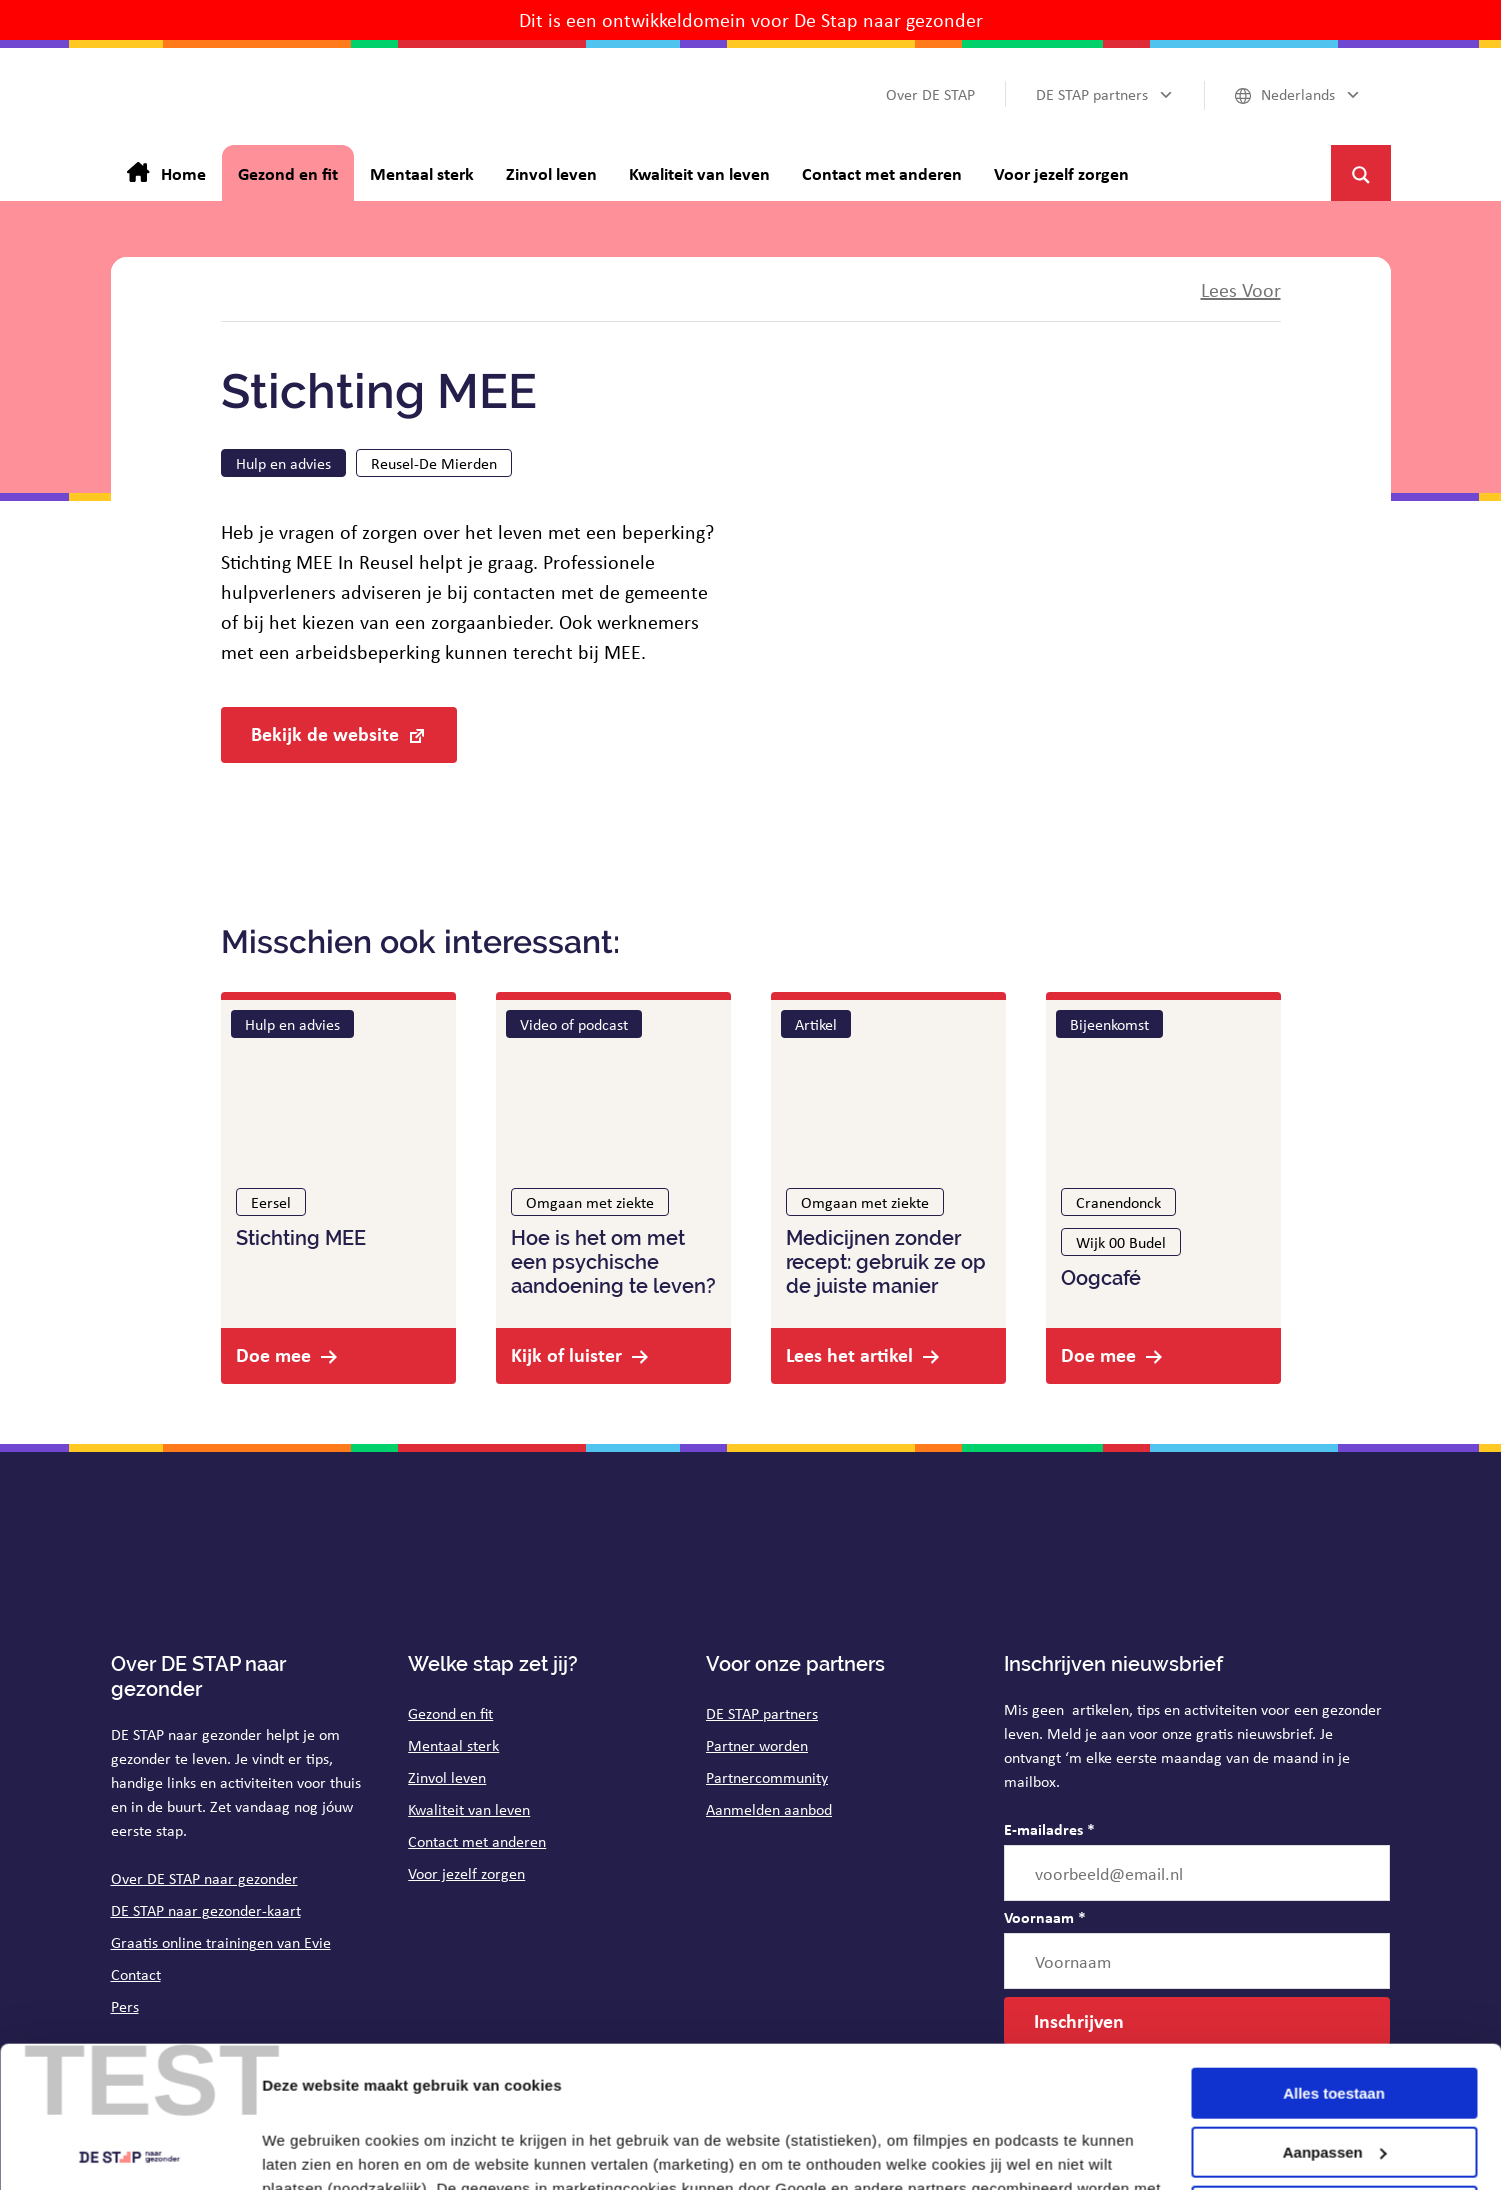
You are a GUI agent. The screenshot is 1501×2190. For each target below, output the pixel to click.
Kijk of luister (566, 1354)
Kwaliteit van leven (469, 1809)
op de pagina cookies (420, 2095)
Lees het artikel (849, 1354)
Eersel (271, 1202)
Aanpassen (1335, 2011)
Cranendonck (1118, 1202)
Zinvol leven (447, 1777)
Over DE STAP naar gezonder (204, 1878)
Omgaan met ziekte (590, 1202)
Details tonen (309, 2150)
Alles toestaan (1334, 1952)
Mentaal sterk (453, 1745)
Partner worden (757, 1745)
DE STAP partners (762, 1713)
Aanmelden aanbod (769, 1809)
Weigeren (1333, 2069)
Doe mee (273, 1354)
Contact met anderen (477, 1841)
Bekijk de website (325, 733)
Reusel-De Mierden (434, 463)
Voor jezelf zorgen (466, 1873)
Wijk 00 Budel (1121, 1242)
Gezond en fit (450, 1713)
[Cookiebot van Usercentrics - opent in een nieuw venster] (129, 2151)
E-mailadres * (1049, 1829)
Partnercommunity (767, 1777)
